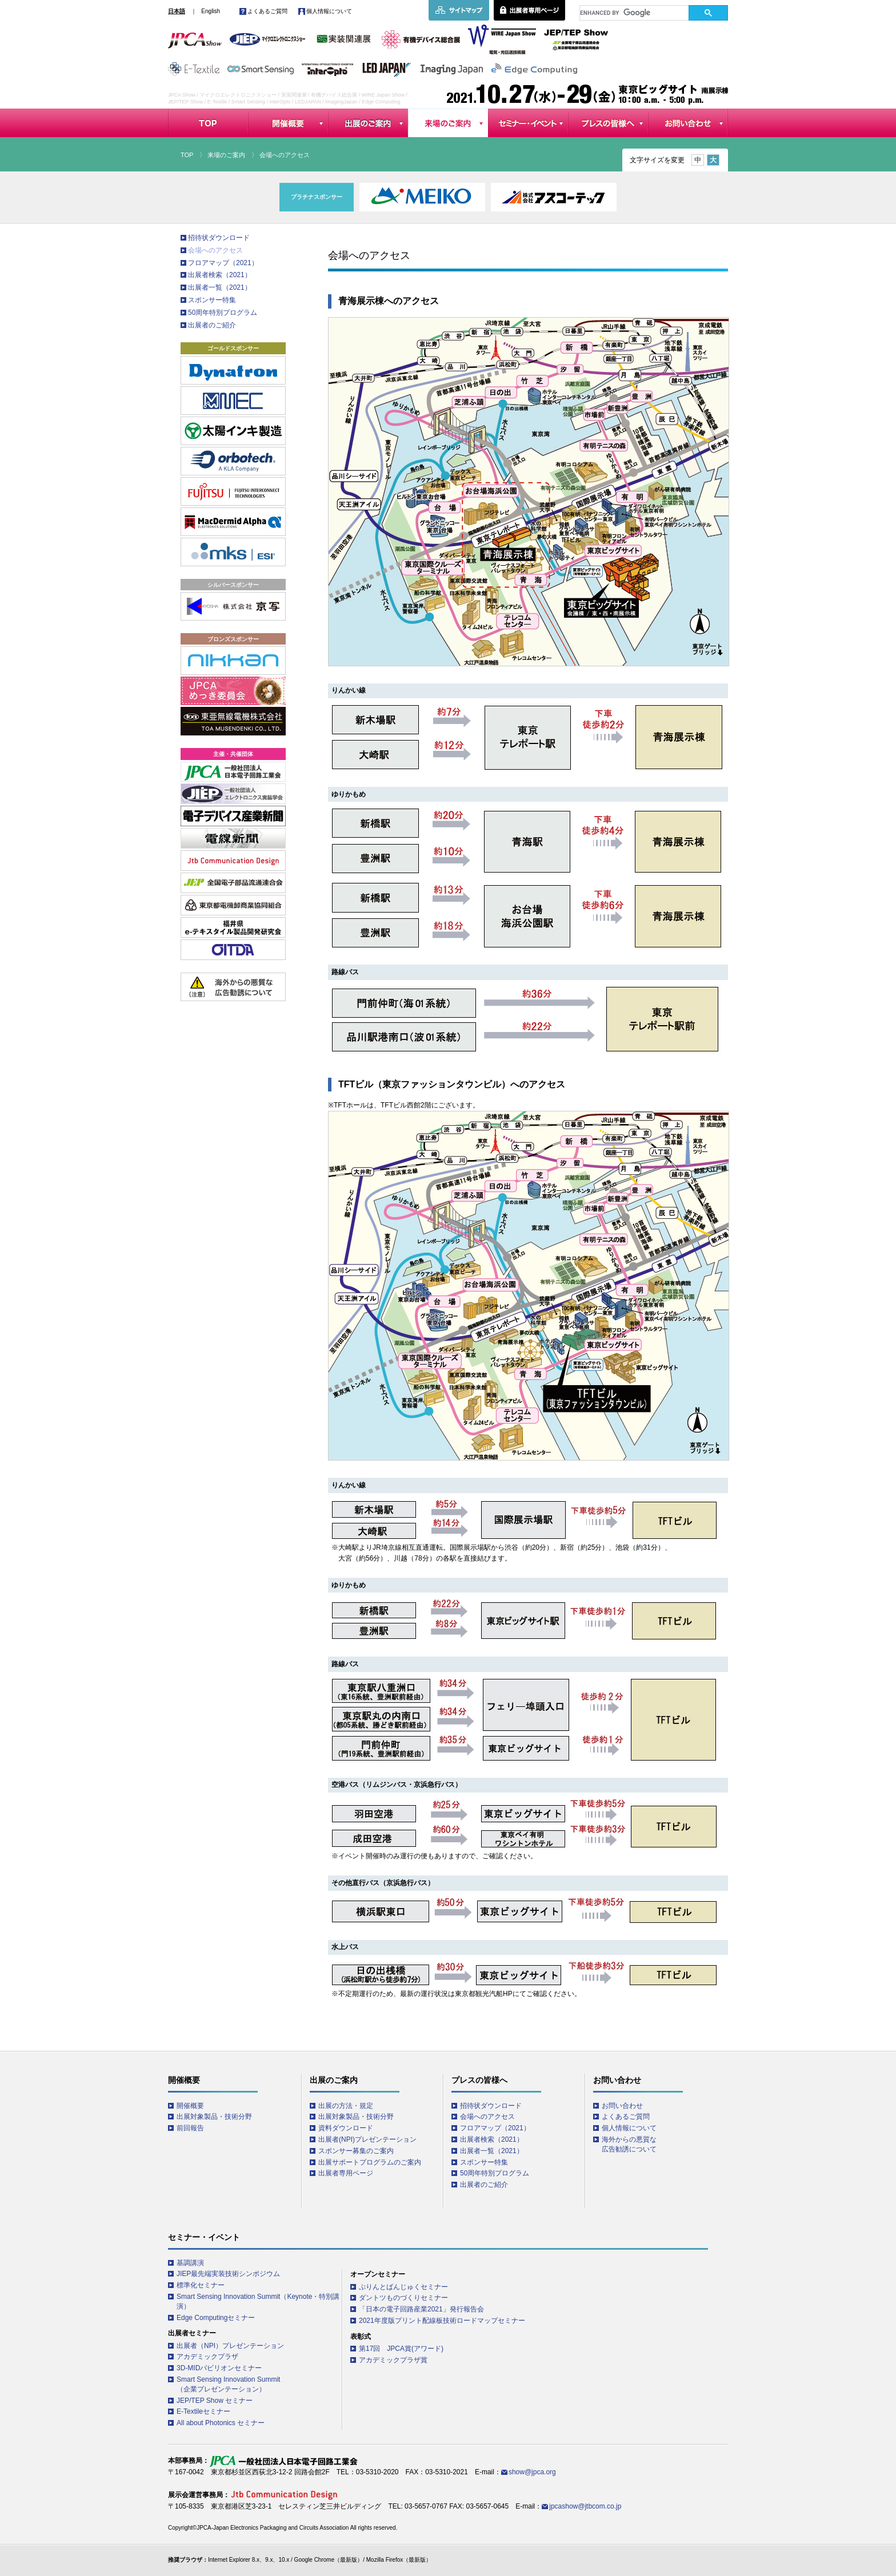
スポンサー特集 (212, 300)
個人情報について (329, 11)
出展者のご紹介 (212, 325)
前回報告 (190, 2128)
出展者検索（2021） (219, 275)
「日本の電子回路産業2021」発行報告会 (421, 2309)
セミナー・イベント (528, 123)
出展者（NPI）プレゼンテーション (230, 2346)
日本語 (176, 11)
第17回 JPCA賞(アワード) (401, 2349)
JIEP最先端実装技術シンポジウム (228, 2274)
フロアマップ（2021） (223, 263)
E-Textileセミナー (203, 2411)
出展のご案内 (368, 123)
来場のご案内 (448, 123)
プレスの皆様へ (608, 123)
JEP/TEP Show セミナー (215, 2401)
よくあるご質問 (267, 11)
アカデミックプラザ (207, 2357)
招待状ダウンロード (219, 238)
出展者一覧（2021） (219, 287)
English (210, 11)
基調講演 (190, 2263)
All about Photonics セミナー (221, 2423)
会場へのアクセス (215, 250)
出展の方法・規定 (345, 2106)
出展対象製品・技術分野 (214, 2117)
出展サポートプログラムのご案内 (369, 2162)
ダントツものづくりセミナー (403, 2298)
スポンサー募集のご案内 (356, 2151)
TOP (208, 123)
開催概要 (288, 123)
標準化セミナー (201, 2285)
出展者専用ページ (345, 2173)
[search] (634, 13)
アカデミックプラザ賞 (393, 2360)
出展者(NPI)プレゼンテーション (367, 2139)
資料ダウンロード (345, 2128)
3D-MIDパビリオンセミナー (219, 2368)
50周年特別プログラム (222, 313)
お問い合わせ (688, 123)
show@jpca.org (532, 2472)
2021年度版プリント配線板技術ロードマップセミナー (442, 2321)
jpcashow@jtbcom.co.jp (585, 2506)
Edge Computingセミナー (216, 2318)
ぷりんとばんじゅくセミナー (403, 2287)
